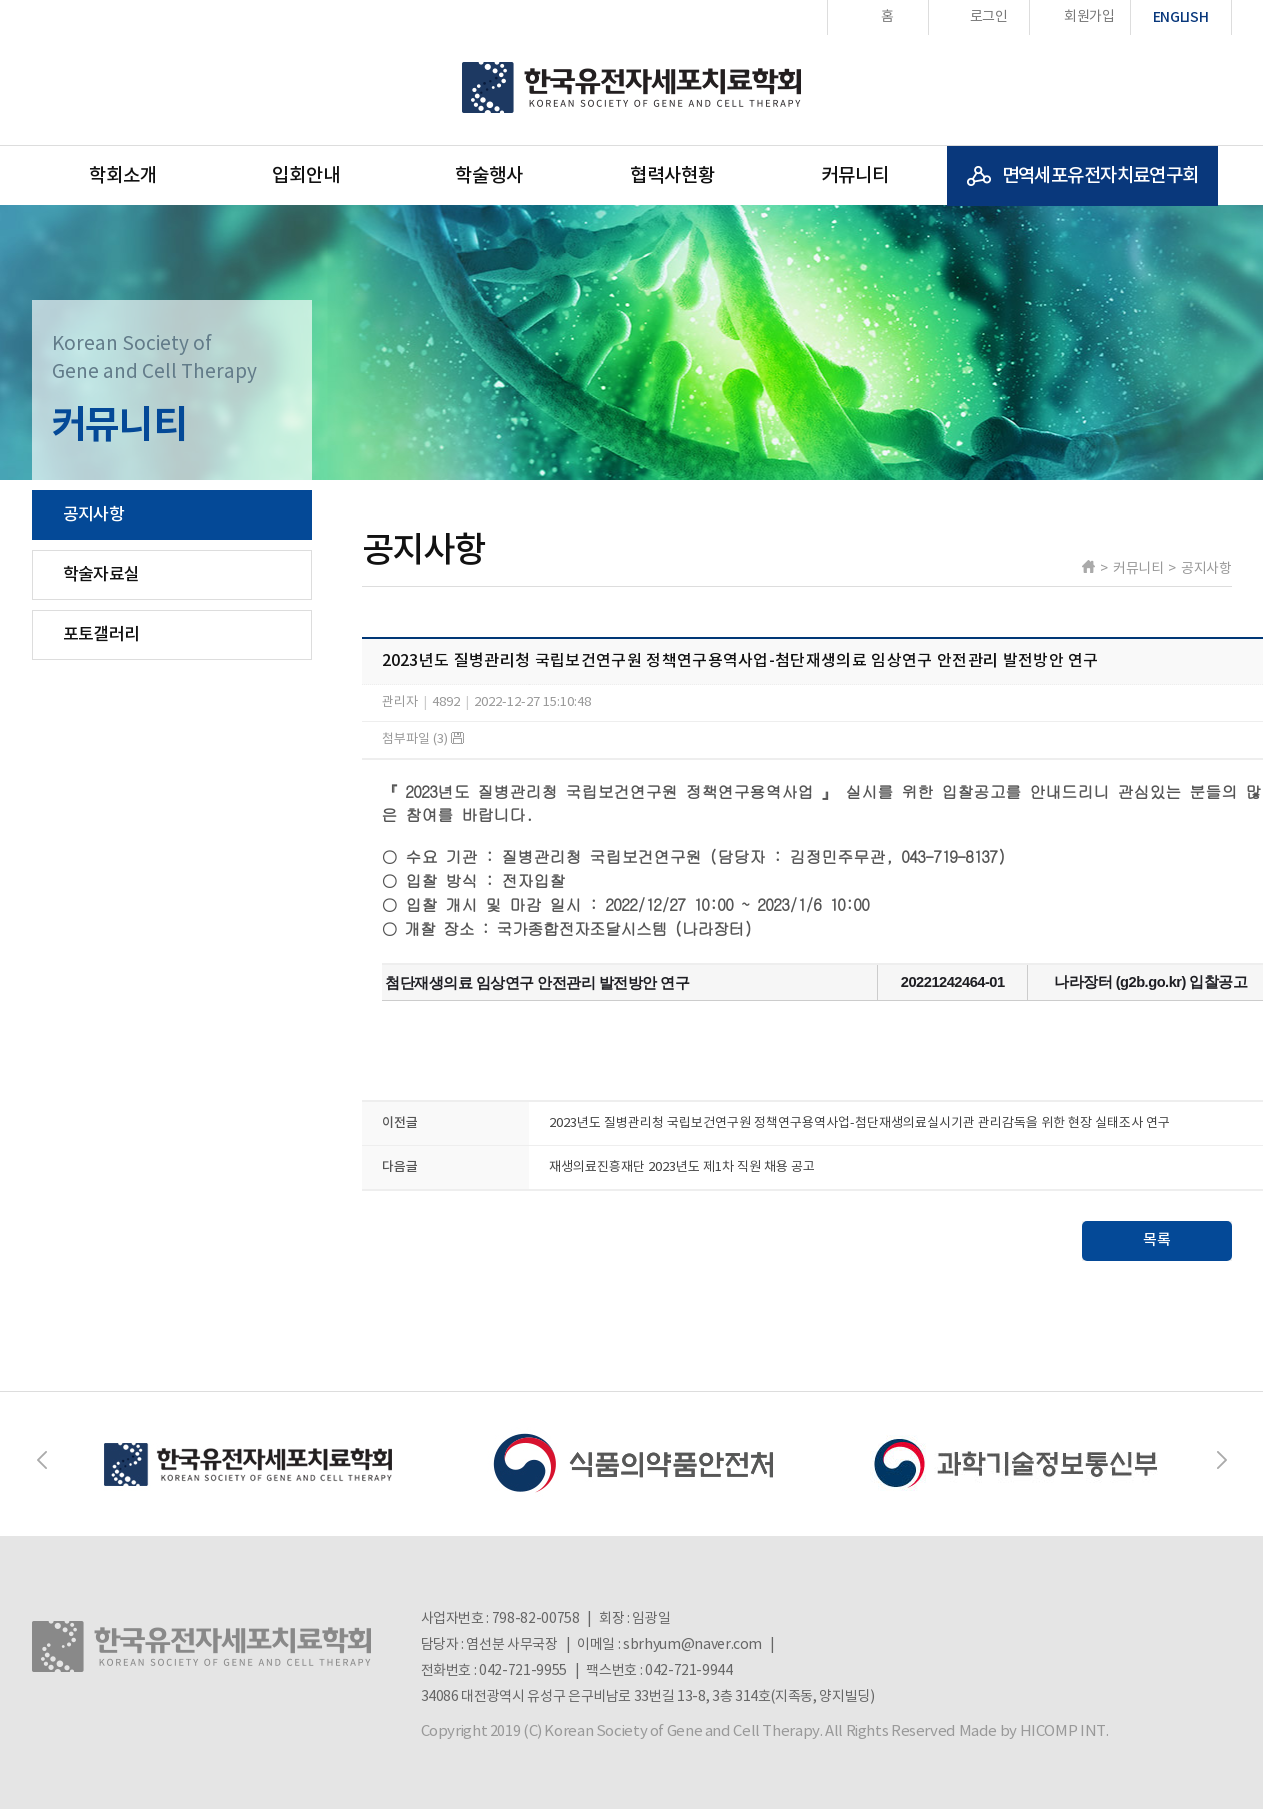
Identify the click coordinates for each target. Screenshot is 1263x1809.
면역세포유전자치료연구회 (1100, 176)
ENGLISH (1181, 17)
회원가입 (1089, 17)
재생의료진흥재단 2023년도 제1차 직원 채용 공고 (682, 1167)
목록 (1157, 1240)
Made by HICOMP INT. (1034, 1731)
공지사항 (94, 515)
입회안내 (306, 176)
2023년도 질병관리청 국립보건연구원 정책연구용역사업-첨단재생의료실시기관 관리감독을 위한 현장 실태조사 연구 (859, 1123)
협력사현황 (672, 176)
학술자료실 (101, 575)
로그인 (989, 17)
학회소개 (123, 176)
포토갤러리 (101, 635)
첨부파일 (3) (423, 739)
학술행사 (489, 176)
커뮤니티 (855, 176)
